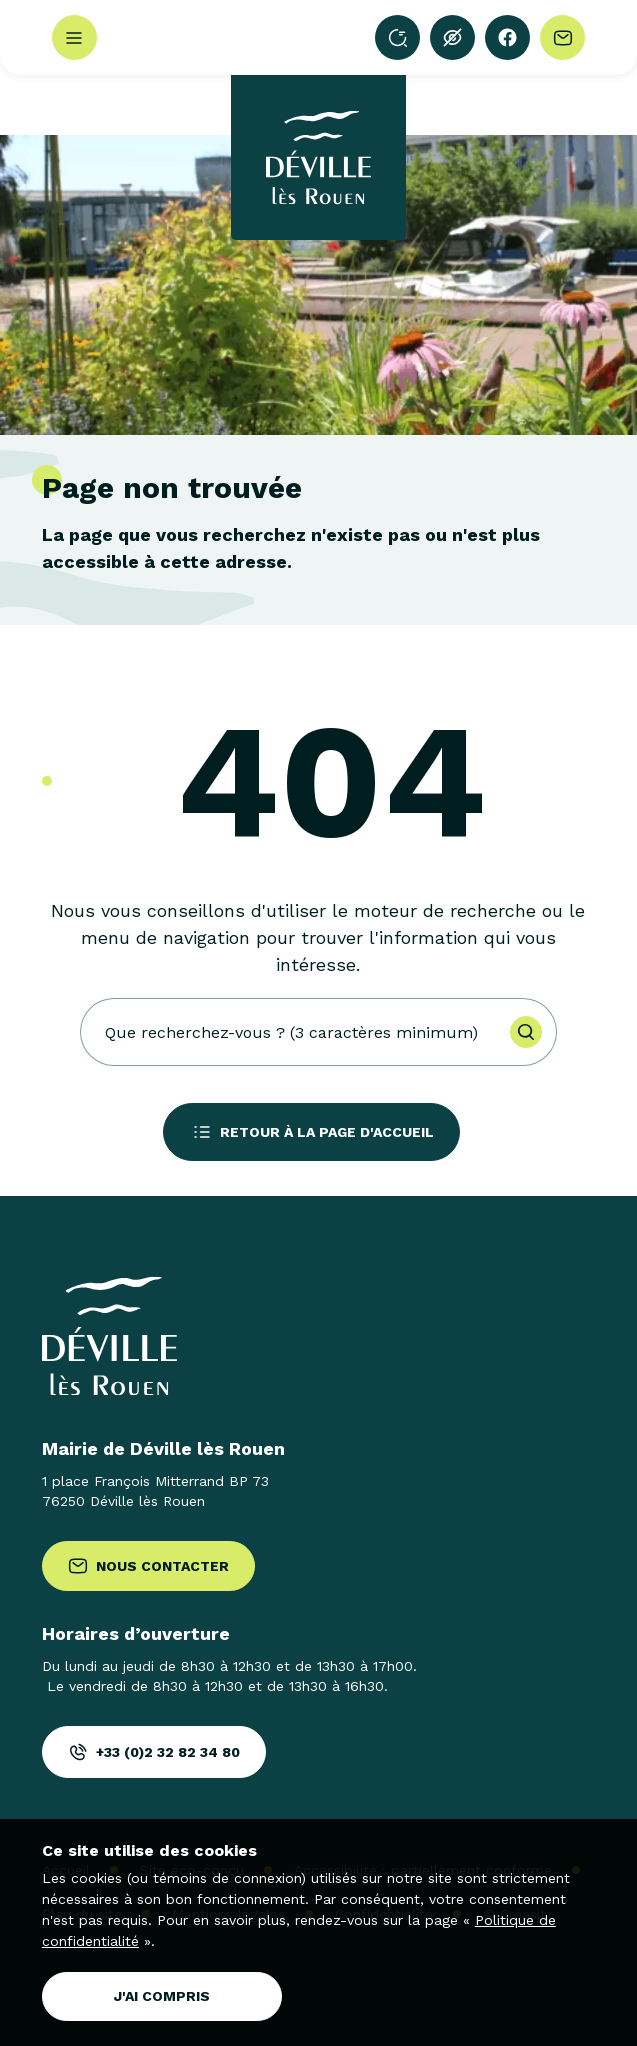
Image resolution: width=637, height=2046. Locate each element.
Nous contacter (148, 1566)
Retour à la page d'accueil (311, 1132)
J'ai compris (162, 1996)
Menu (74, 38)
